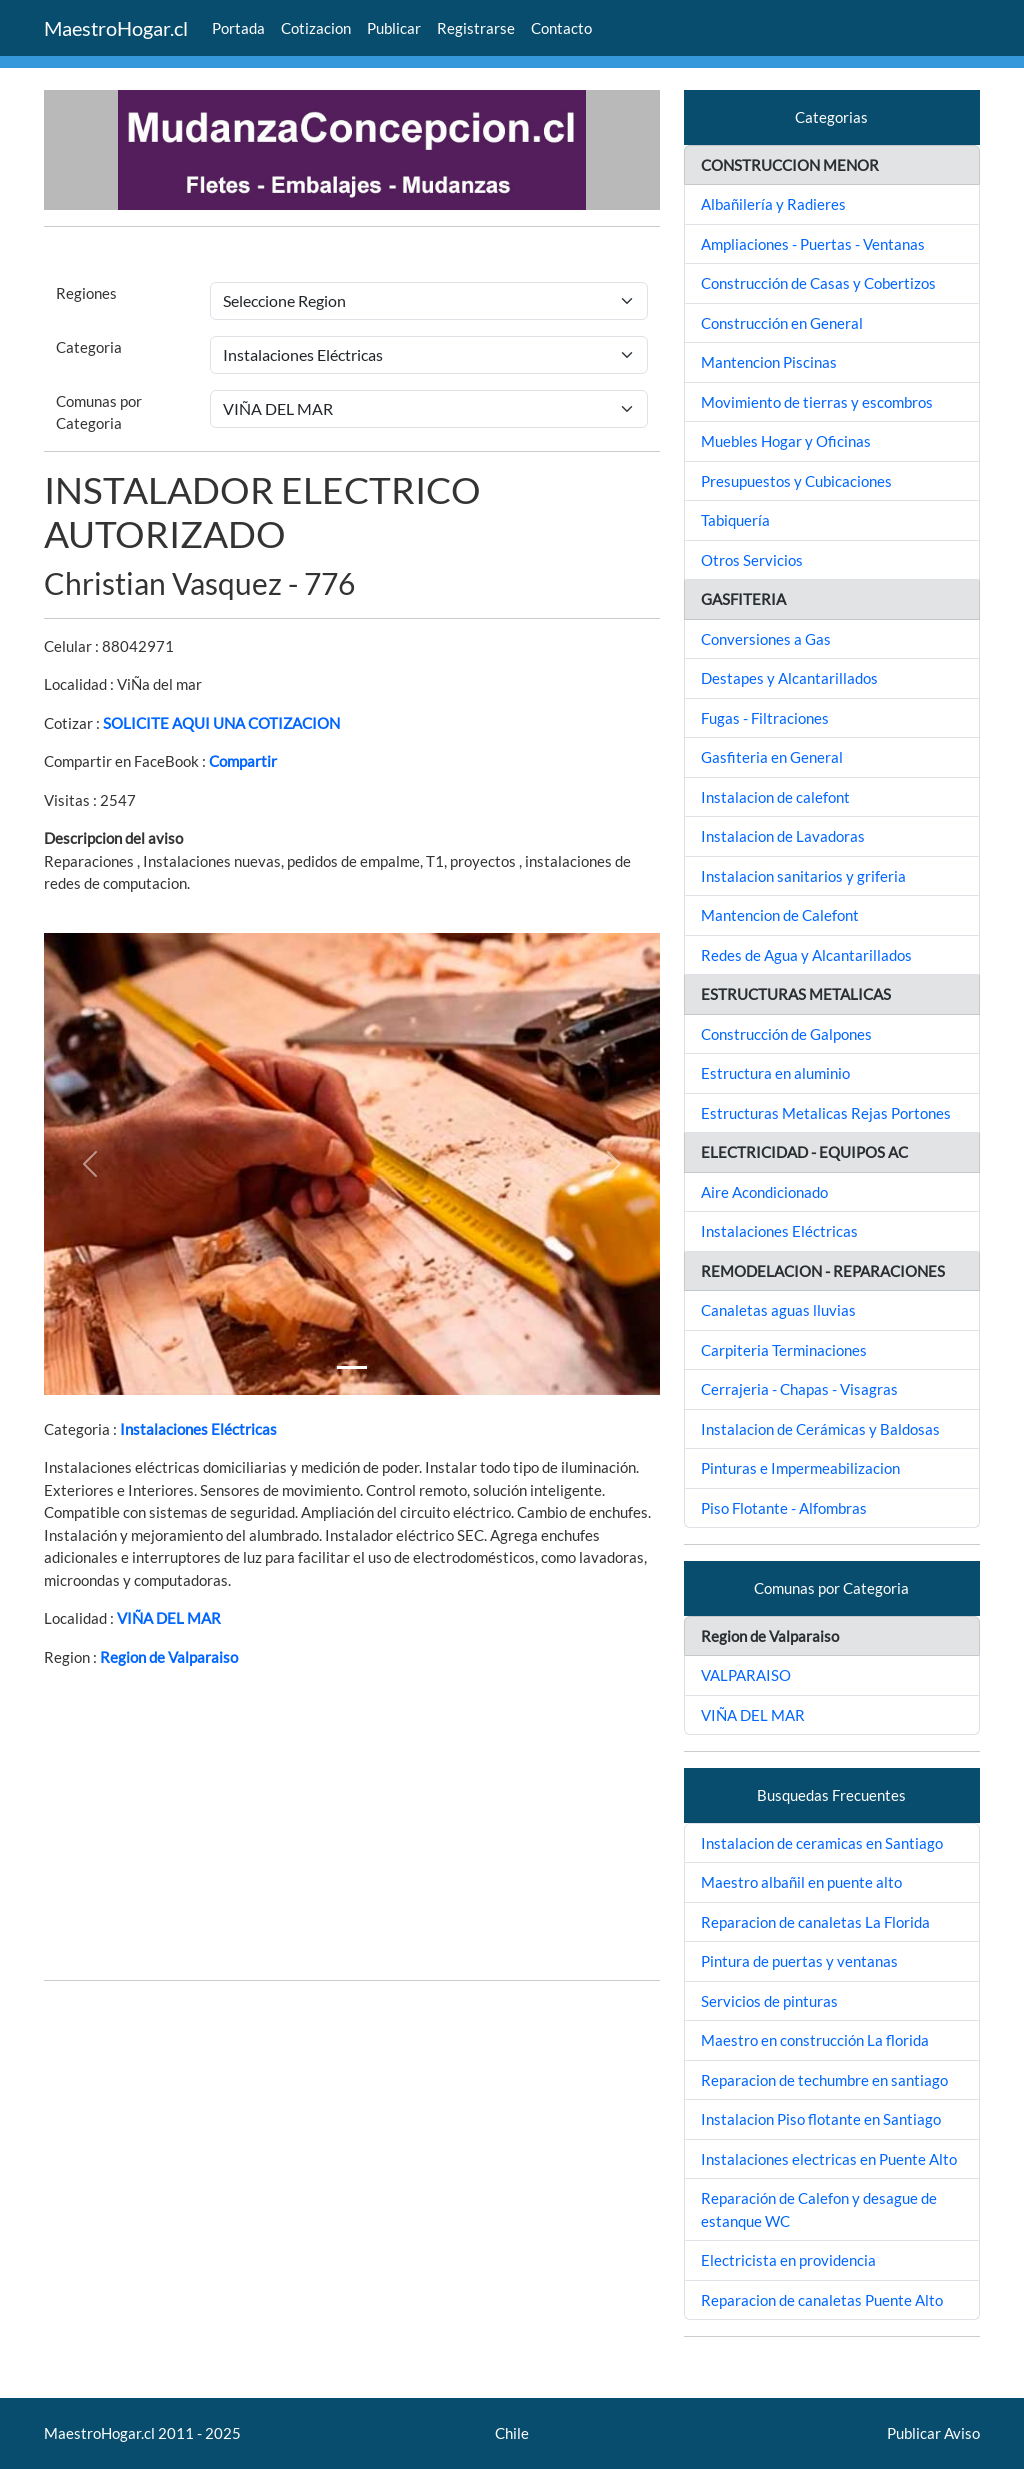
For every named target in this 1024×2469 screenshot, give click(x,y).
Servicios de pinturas (769, 2001)
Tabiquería (735, 520)
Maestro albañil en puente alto (801, 1882)
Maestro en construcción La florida (815, 2040)
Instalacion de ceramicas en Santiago (822, 1843)
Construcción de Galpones (786, 1034)
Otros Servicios (752, 560)
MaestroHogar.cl (116, 28)
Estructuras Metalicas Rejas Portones (826, 1113)
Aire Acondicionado (764, 1192)
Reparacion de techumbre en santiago (824, 2080)
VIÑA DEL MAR (169, 1618)
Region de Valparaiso (169, 1657)
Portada (238, 28)
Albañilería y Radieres (773, 204)
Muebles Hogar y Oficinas (786, 441)
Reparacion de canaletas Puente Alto (822, 2300)
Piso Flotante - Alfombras (784, 1508)
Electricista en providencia (788, 2260)
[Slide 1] (352, 1367)
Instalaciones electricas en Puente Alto (829, 2159)
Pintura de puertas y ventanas (799, 1961)
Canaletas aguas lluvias (778, 1310)
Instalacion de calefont (775, 797)
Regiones (86, 293)
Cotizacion (316, 28)
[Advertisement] (352, 1824)
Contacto (561, 28)
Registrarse (476, 28)
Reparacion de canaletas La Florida (815, 1922)
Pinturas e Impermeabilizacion (800, 1468)
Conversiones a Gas (766, 639)
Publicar (394, 28)
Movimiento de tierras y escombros (817, 402)
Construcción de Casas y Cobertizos (818, 283)
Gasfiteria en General (772, 757)
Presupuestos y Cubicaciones (796, 481)
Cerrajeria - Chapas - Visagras (799, 1389)
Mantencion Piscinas (769, 362)
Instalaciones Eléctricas (198, 1429)
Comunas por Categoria (99, 412)
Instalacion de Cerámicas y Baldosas (820, 1429)
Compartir (243, 761)
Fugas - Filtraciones (765, 718)
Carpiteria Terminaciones (784, 1350)
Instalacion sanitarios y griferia (803, 876)
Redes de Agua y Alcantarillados (806, 955)
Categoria (89, 347)
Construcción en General (782, 323)
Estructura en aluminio (775, 1073)
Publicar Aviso (933, 2433)
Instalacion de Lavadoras (783, 836)
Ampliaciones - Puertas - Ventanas (813, 244)
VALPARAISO (746, 1675)
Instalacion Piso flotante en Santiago (821, 2119)
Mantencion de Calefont (780, 915)
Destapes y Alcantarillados (789, 678)
